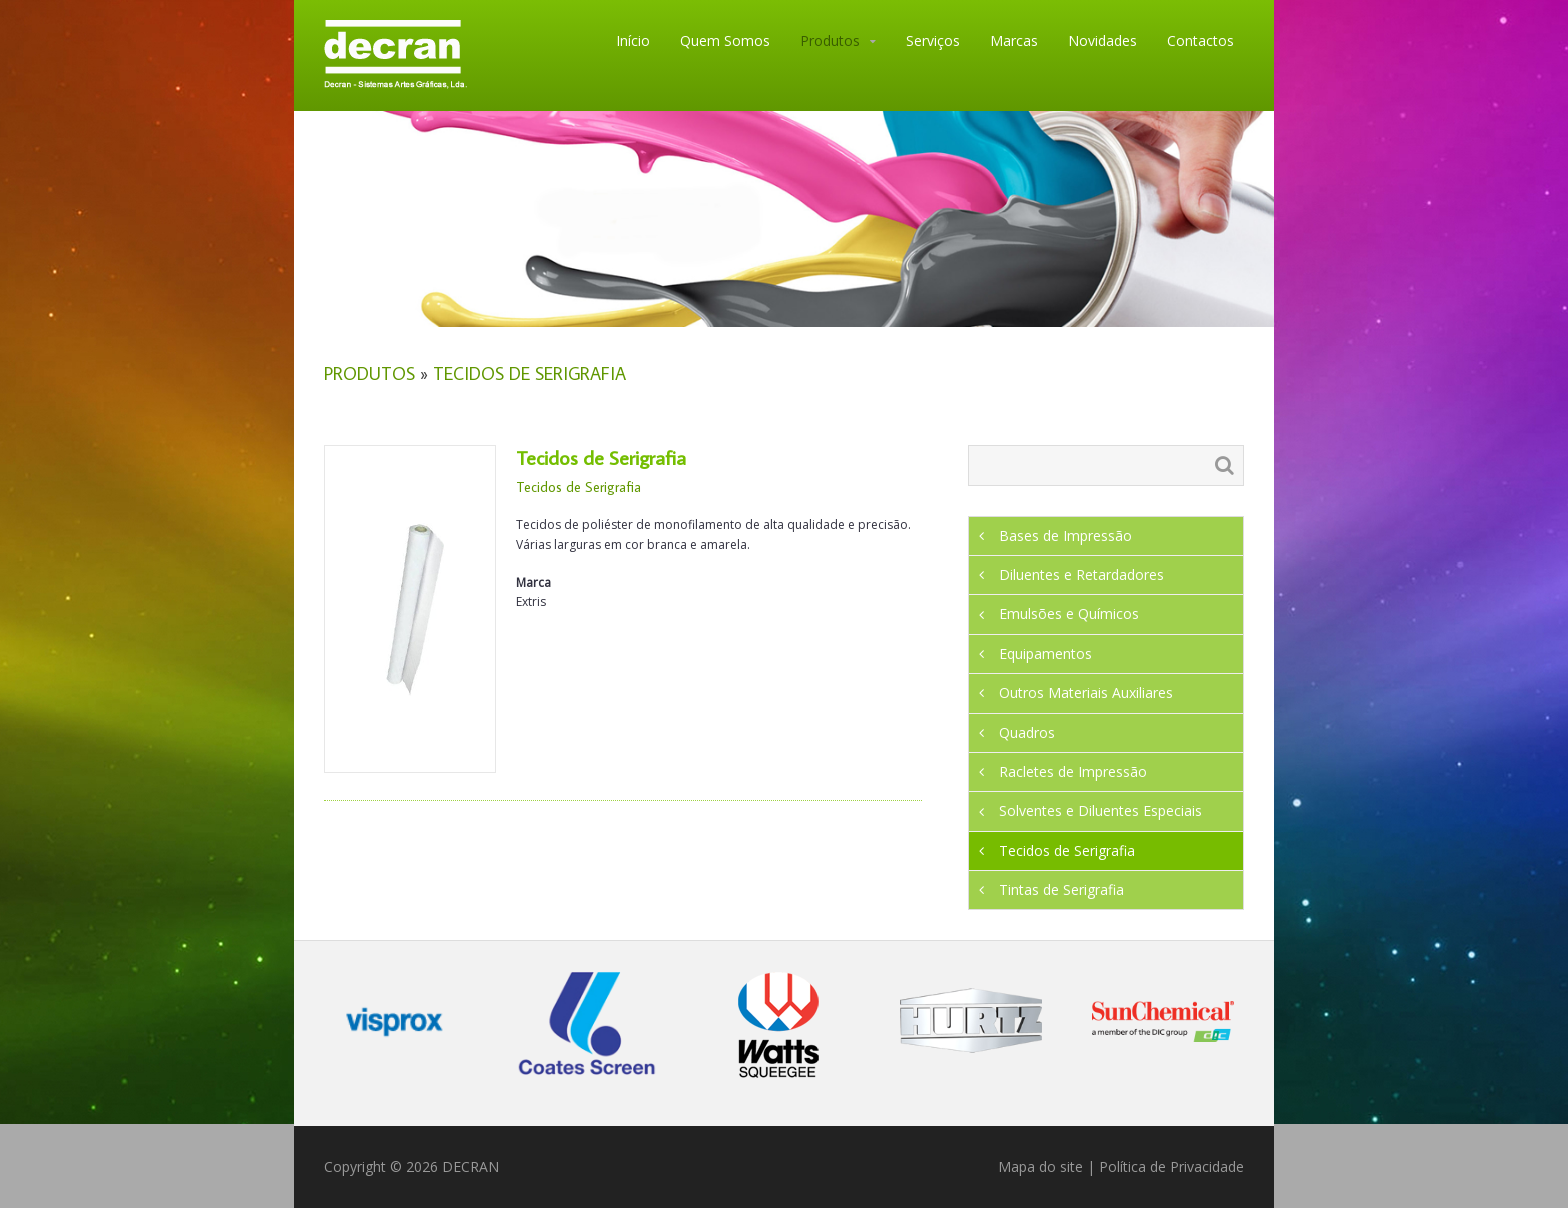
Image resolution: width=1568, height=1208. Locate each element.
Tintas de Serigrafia (1061, 889)
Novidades (1102, 40)
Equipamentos (1045, 653)
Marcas (1014, 40)
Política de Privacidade (1171, 1166)
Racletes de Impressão (1073, 771)
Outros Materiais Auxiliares (1086, 692)
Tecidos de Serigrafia (529, 373)
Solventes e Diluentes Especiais (1100, 810)
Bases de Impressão (1065, 535)
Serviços (933, 40)
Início (633, 40)
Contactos (1200, 40)
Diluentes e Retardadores (1081, 574)
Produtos (830, 40)
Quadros (1027, 732)
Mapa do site (1040, 1166)
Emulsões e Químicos (1069, 613)
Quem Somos (725, 40)
